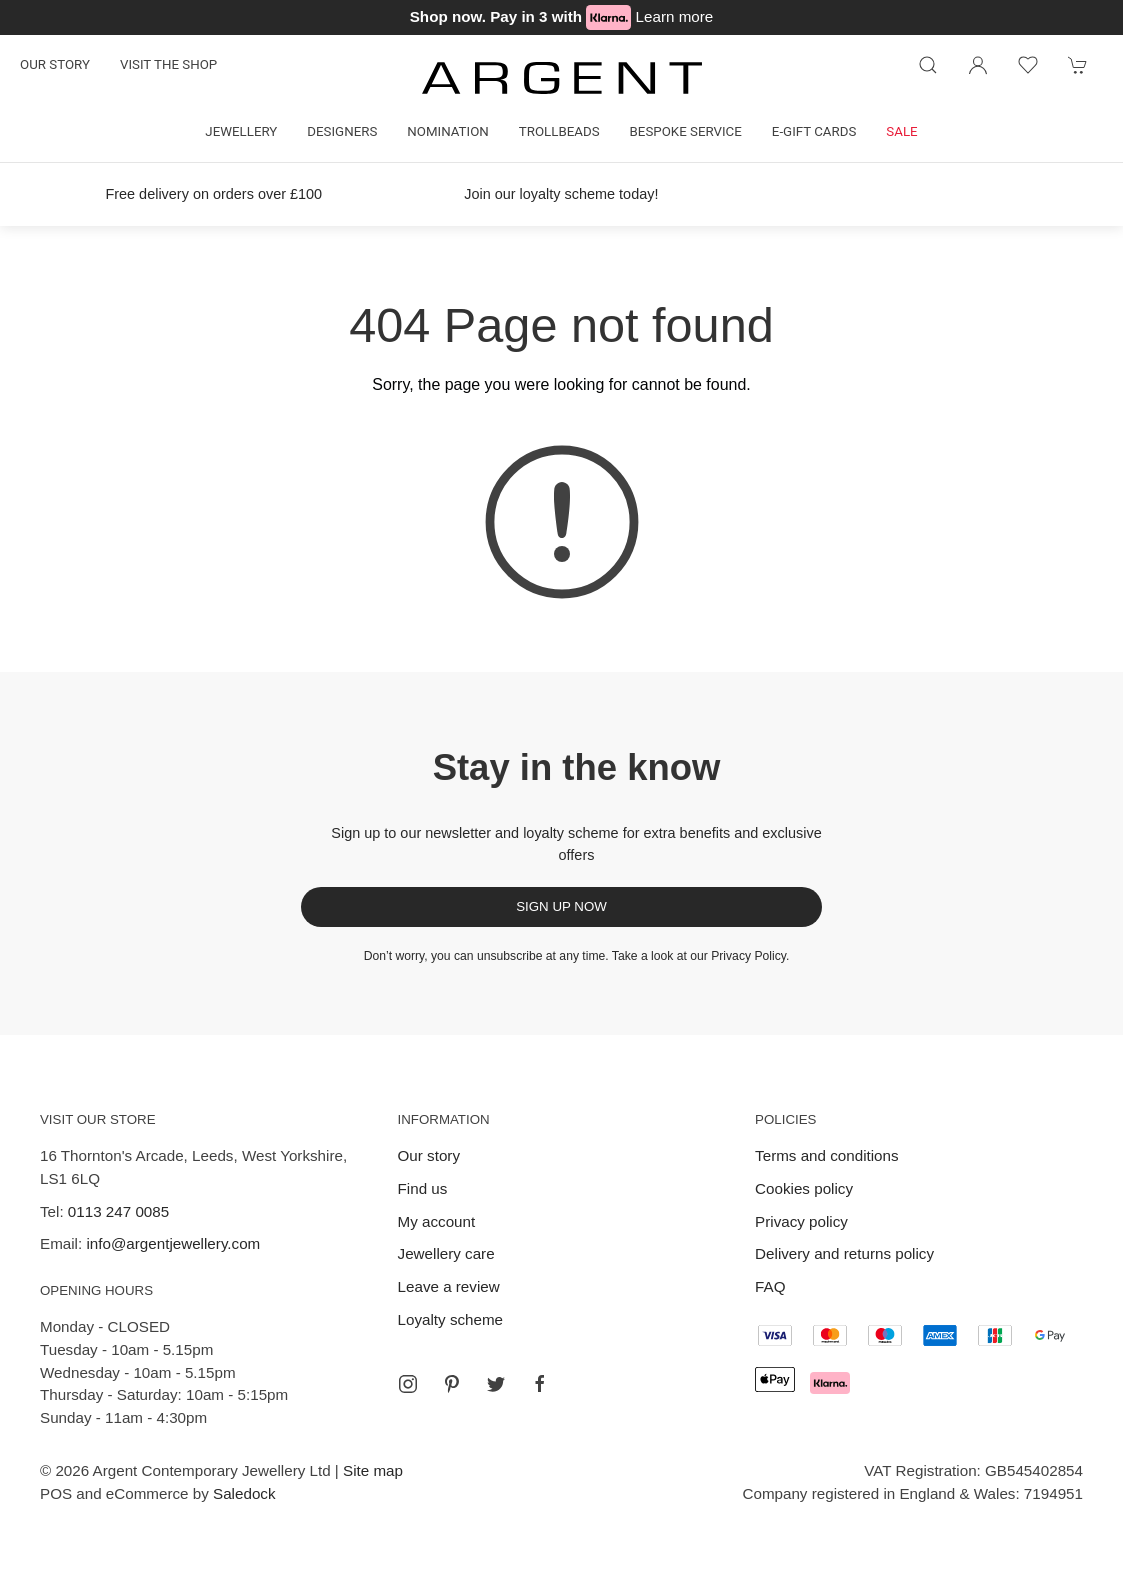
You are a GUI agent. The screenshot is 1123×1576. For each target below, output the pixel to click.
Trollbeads (559, 131)
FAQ (770, 1286)
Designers (342, 131)
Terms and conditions (827, 1155)
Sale (901, 131)
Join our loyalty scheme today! (561, 194)
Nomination (447, 131)
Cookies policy (804, 1188)
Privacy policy (801, 1221)
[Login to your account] (978, 65)
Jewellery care (446, 1253)
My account (437, 1221)
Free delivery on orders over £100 (213, 194)
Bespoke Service (686, 131)
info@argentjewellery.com (173, 1243)
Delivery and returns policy (844, 1253)
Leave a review (449, 1286)
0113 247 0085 (118, 1211)
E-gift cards (814, 131)
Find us (423, 1188)
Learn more (675, 16)
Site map (373, 1470)
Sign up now (561, 906)
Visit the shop (168, 64)
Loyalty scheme (451, 1319)
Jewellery (241, 131)
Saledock (244, 1493)
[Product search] (928, 65)
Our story (55, 64)
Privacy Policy (748, 956)
